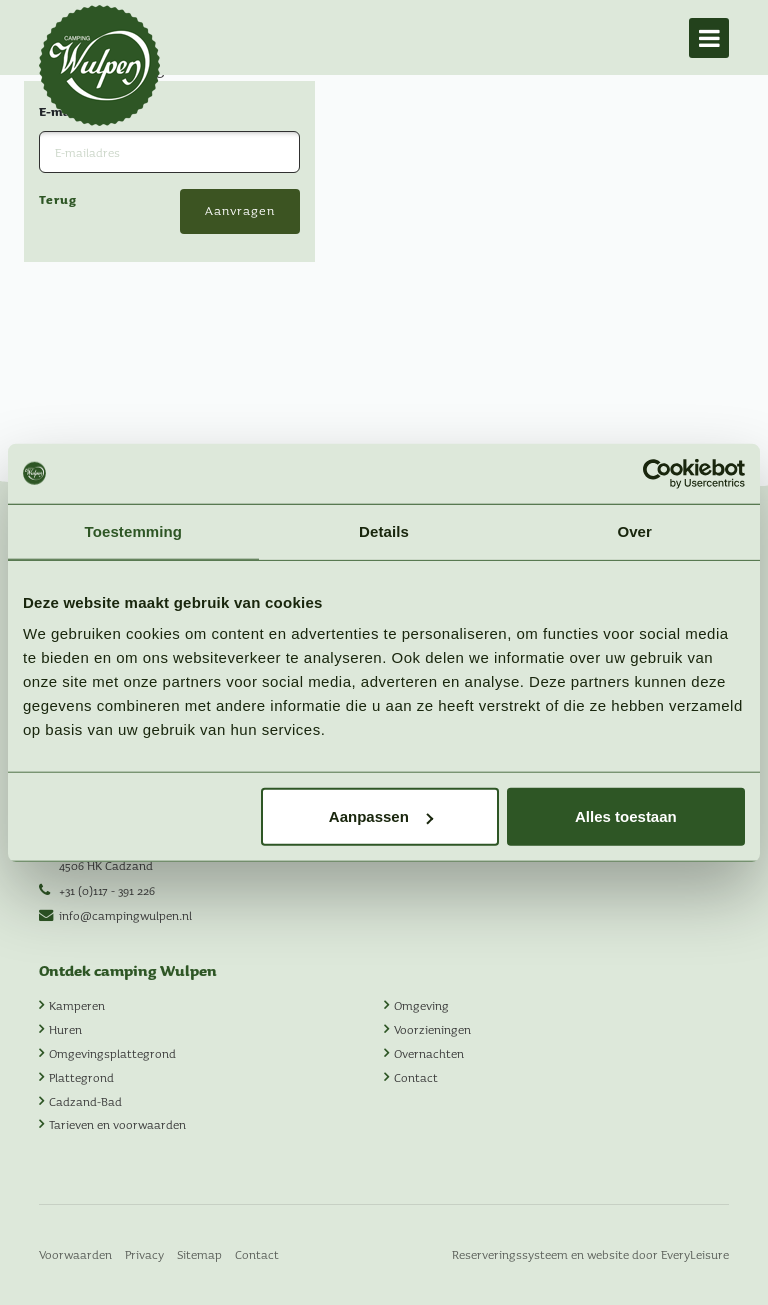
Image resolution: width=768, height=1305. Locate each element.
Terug (58, 267)
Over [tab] (634, 530)
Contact (416, 1077)
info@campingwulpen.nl (125, 915)
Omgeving (421, 1005)
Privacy (144, 1254)
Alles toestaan (626, 816)
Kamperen (77, 1005)
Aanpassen (381, 816)
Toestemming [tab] (134, 530)
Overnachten (429, 1053)
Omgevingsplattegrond (112, 1053)
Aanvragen (240, 278)
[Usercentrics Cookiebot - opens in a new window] (657, 473)
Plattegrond (81, 1077)
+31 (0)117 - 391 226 (107, 890)
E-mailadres (79, 179)
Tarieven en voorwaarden (117, 1124)
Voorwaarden (75, 1254)
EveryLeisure (695, 1254)
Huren (65, 1029)
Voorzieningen (432, 1029)
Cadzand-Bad (85, 1101)
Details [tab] (384, 530)
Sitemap (199, 1254)
